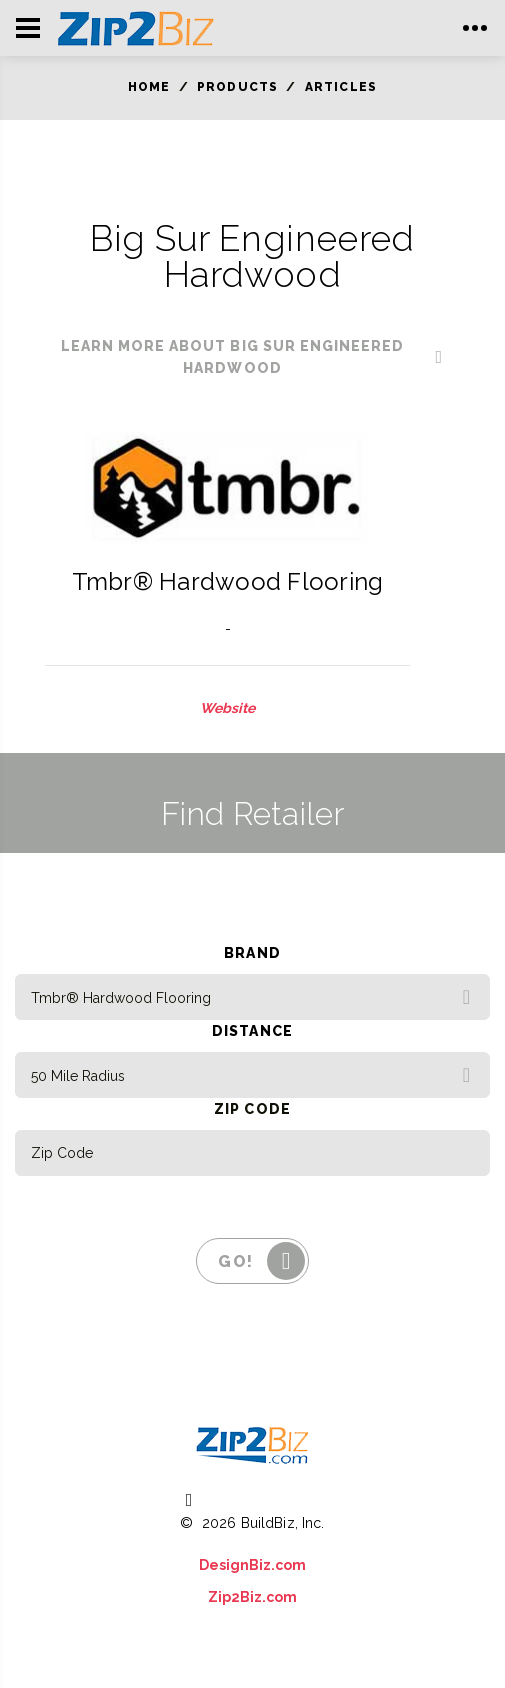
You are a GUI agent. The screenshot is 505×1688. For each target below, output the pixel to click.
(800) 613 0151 (266, 1498)
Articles (341, 87)
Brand (252, 953)
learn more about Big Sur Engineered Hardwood (233, 357)
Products (238, 87)
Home (149, 87)
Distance (252, 1031)
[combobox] (252, 997)
